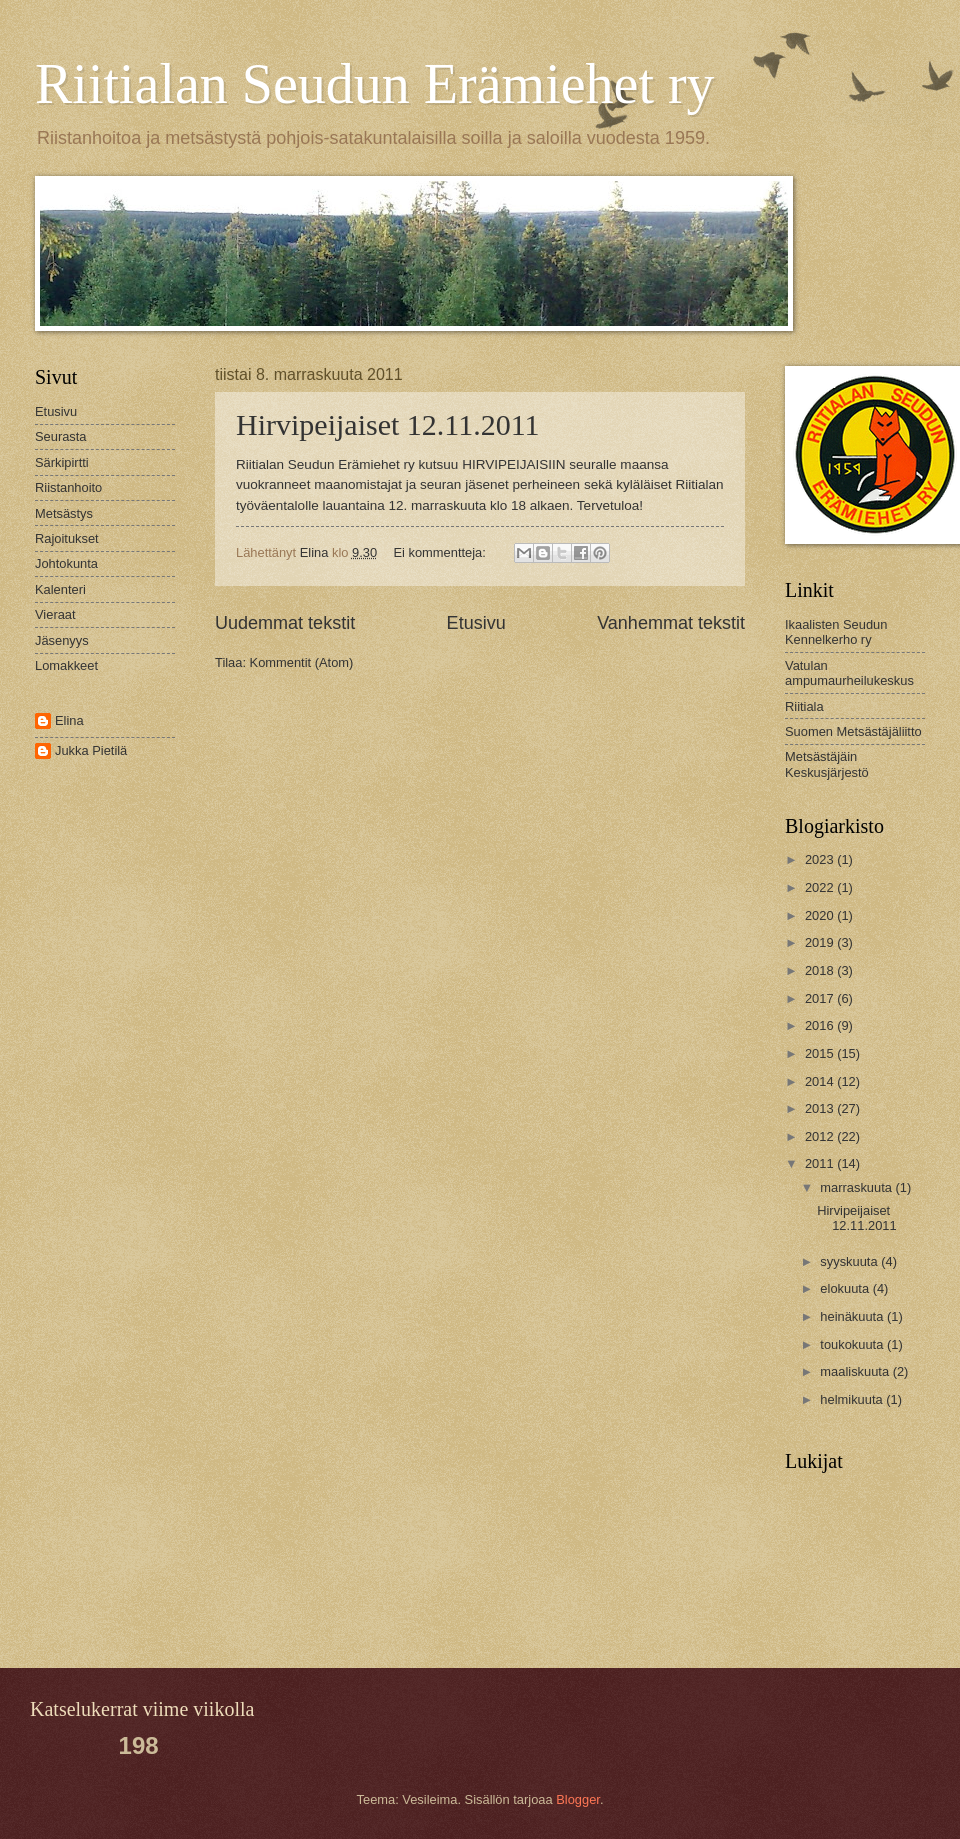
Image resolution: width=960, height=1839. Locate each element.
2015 (821, 1053)
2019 (821, 942)
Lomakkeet (66, 665)
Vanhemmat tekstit (671, 623)
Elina (69, 720)
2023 (821, 859)
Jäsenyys (62, 640)
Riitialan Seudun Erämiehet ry (375, 84)
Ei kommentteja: (442, 552)
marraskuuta (857, 1187)
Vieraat (55, 614)
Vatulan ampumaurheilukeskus (849, 673)
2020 (821, 915)
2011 (821, 1163)
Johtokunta (66, 563)
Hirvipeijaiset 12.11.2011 (388, 424)
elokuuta (846, 1288)
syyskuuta (850, 1261)
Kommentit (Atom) (302, 662)
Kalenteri (60, 589)
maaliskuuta (856, 1371)
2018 (821, 970)
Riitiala (804, 706)
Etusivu (476, 623)
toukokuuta (853, 1344)
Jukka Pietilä (91, 750)
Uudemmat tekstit (285, 623)
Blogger (578, 1799)
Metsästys (64, 513)
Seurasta (61, 436)
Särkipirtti (62, 462)
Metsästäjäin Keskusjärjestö (827, 764)
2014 (821, 1081)
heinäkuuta (853, 1316)
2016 (821, 1025)
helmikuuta (853, 1399)
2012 (821, 1136)
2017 (821, 998)
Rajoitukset (67, 538)
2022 (821, 887)
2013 (821, 1108)
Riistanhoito (68, 487)
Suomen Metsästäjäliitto (853, 731)
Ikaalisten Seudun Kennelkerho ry (836, 632)
